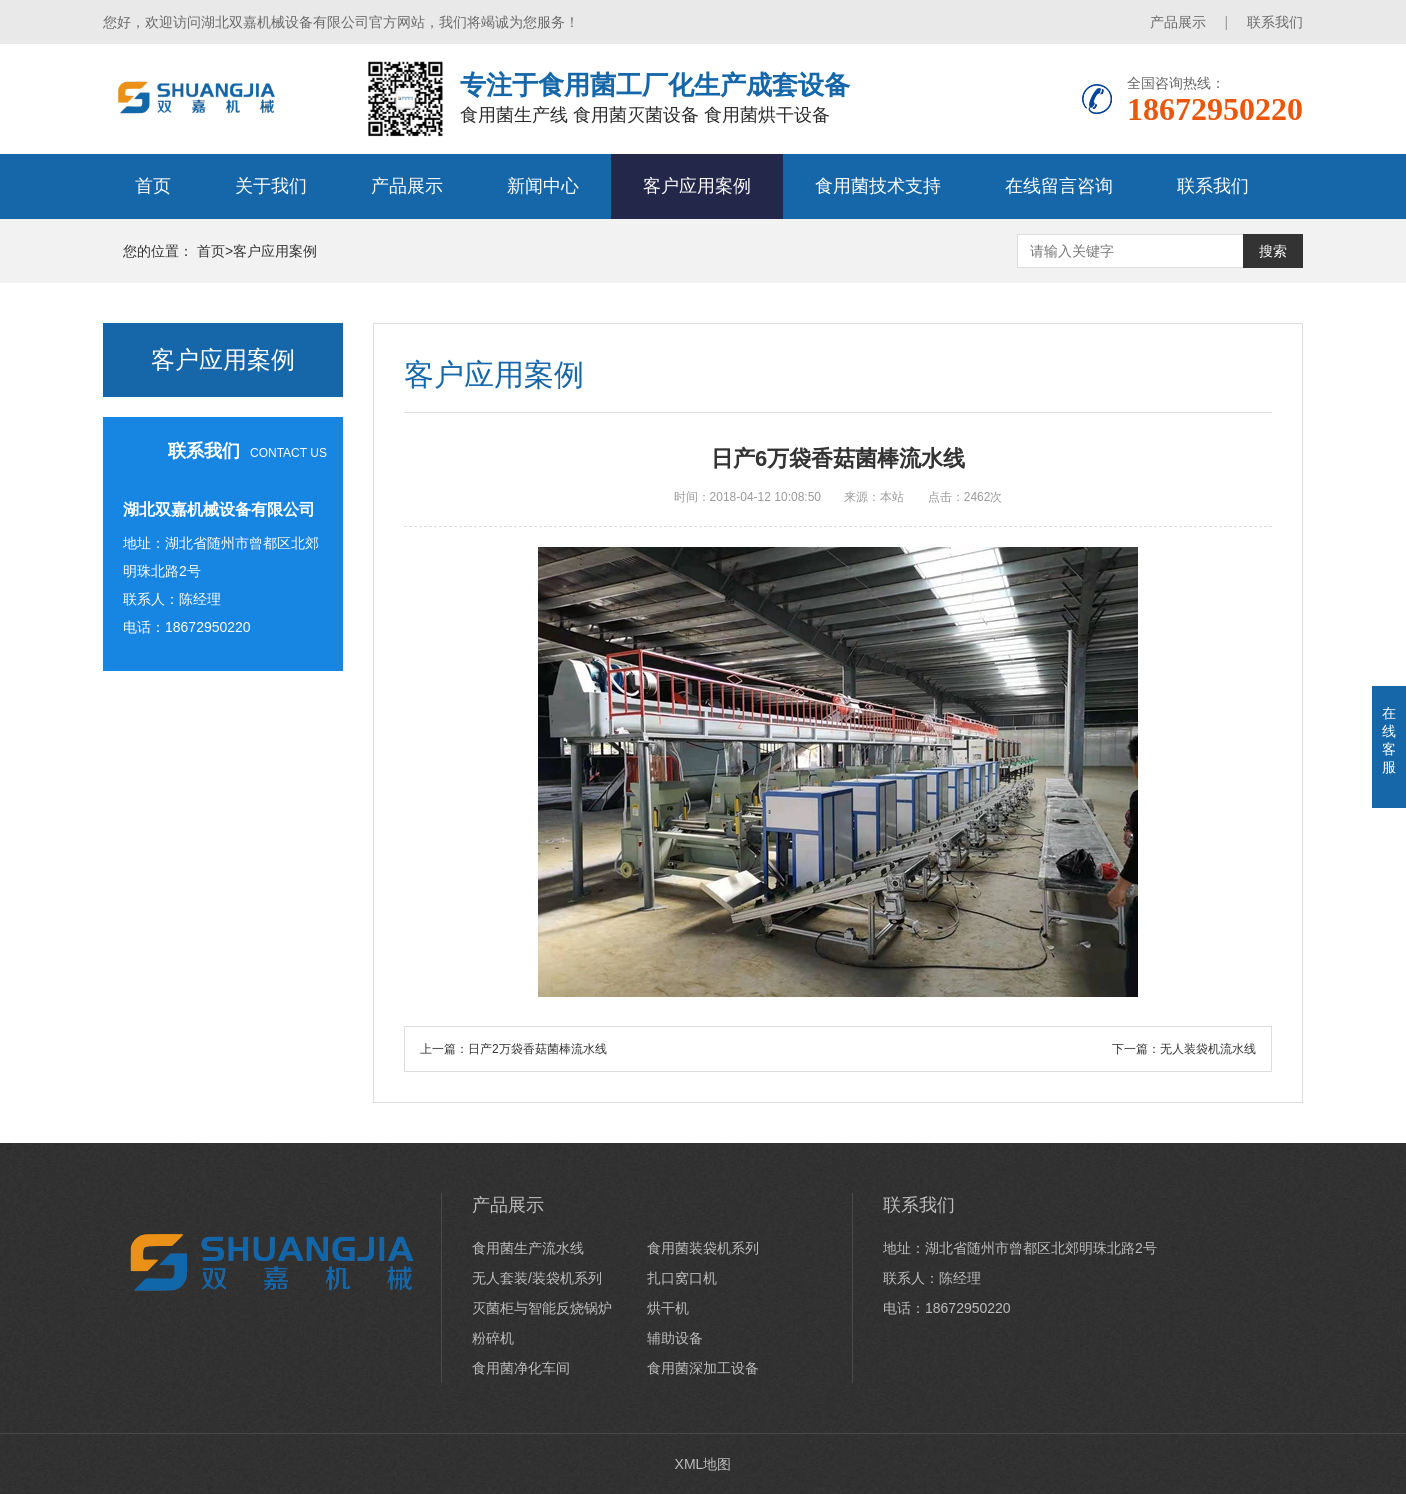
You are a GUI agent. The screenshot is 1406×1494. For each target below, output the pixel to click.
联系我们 (1275, 22)
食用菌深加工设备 (703, 1368)
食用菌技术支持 (878, 186)
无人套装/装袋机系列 (537, 1278)
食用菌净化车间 (521, 1368)
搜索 (1273, 251)
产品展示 (1178, 22)
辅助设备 (675, 1338)
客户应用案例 (697, 186)
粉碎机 (493, 1338)
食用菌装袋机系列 (703, 1248)
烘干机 (668, 1308)
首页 (153, 186)
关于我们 (271, 186)
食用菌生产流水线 (528, 1248)
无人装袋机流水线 (1208, 1049)
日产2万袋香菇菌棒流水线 (537, 1049)
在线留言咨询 (1059, 186)
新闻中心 (543, 186)
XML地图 (703, 1464)
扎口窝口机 (682, 1278)
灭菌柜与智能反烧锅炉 (542, 1308)
